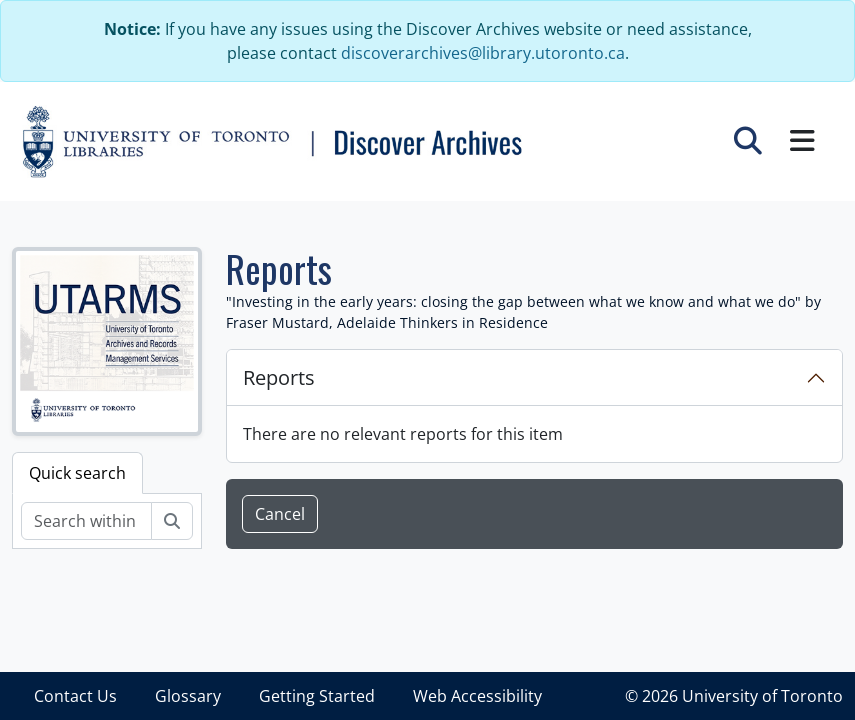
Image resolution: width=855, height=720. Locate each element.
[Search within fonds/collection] (86, 521)
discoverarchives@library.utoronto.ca (483, 53)
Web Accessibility (477, 696)
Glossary (188, 696)
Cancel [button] (280, 514)
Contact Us (75, 696)
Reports (279, 377)
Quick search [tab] (77, 473)
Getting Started (317, 696)
